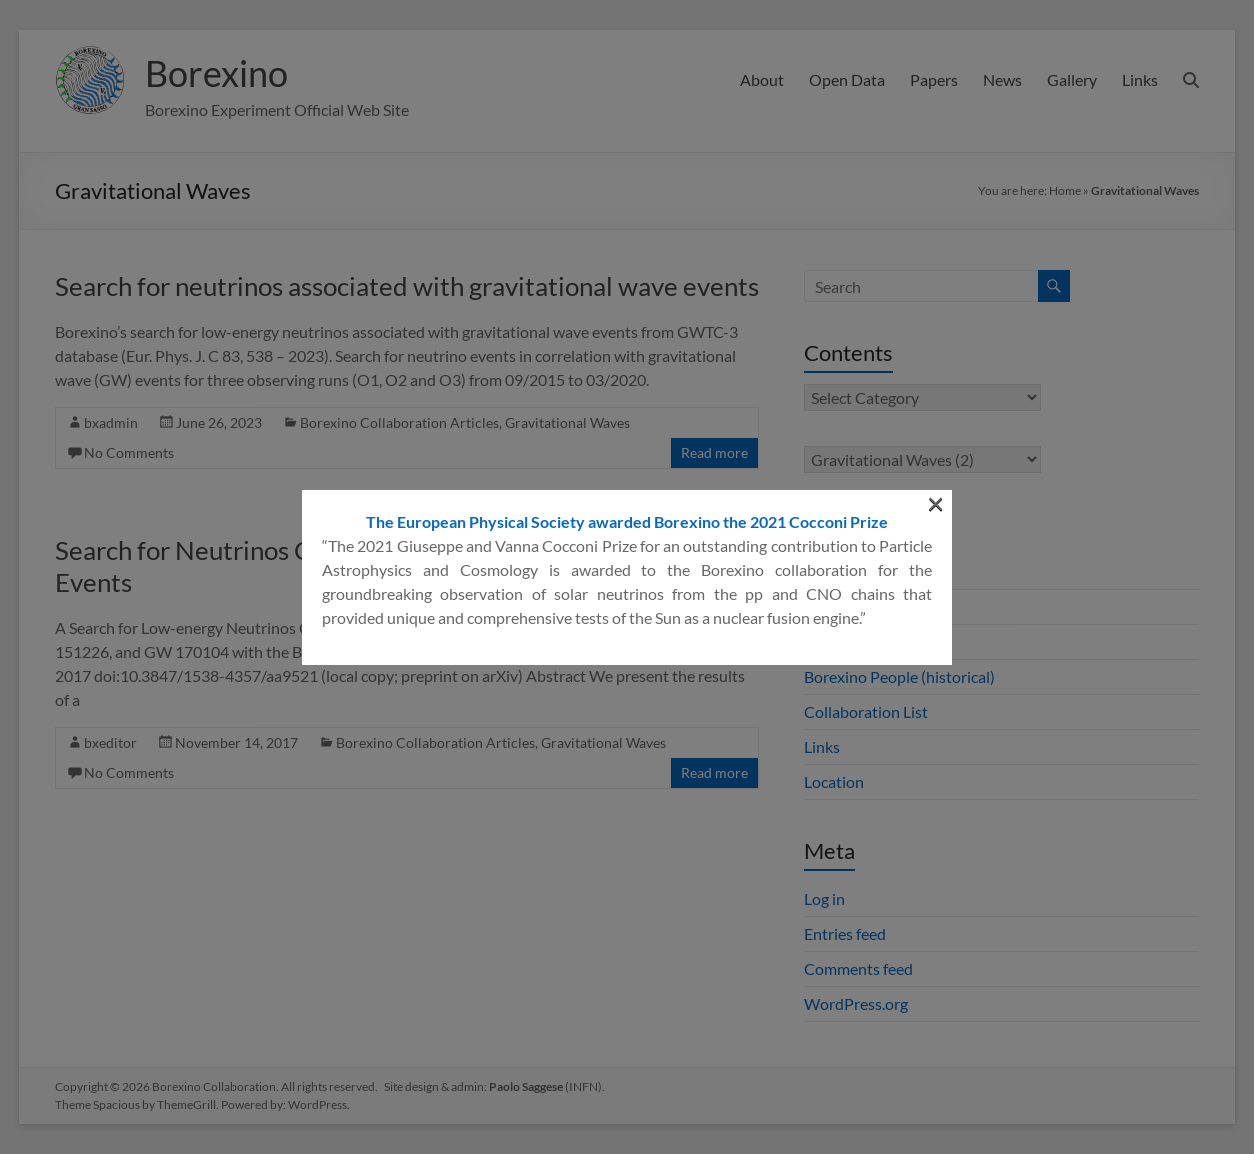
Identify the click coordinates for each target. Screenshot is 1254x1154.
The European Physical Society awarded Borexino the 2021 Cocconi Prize (627, 304)
